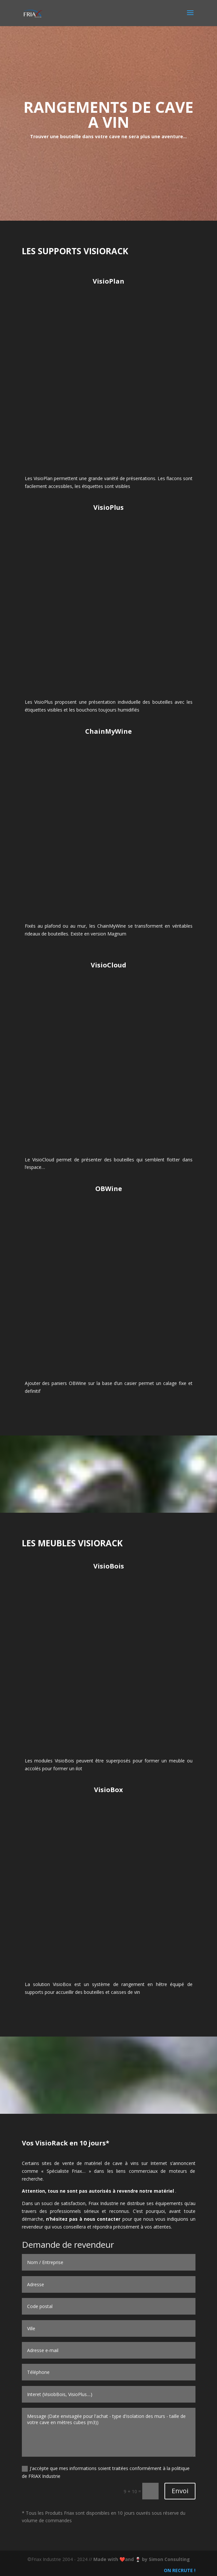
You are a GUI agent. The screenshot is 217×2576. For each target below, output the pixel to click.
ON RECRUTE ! (179, 2570)
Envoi (180, 2490)
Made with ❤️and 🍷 (117, 2559)
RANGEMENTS (77, 107)
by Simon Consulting (166, 2559)
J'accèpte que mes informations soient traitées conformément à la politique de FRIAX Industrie (106, 2472)
